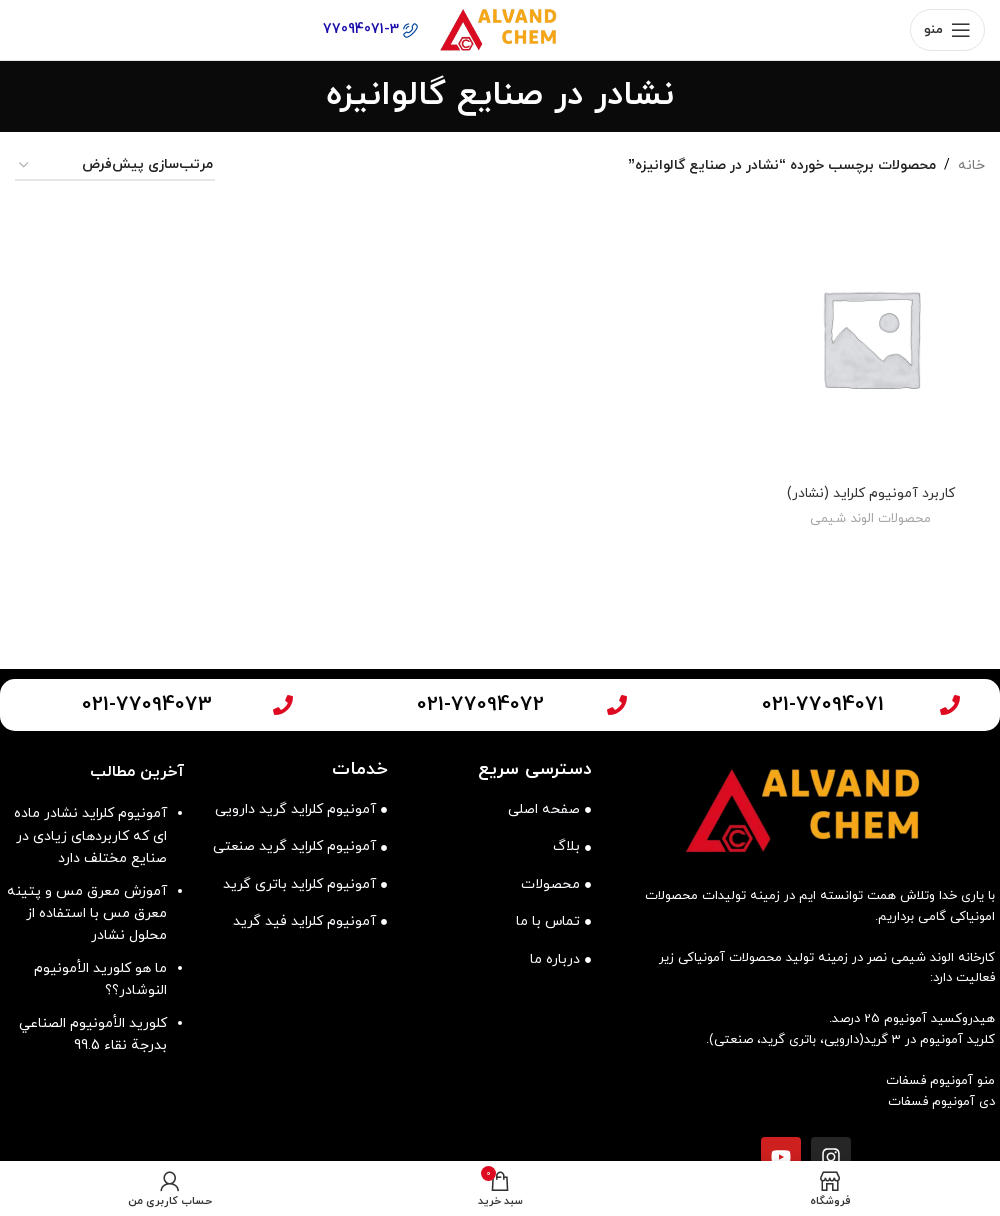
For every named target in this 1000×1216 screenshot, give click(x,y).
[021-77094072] (617, 705)
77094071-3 (370, 29)
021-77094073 (147, 705)
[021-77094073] (283, 705)
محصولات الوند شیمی (871, 518)
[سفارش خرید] (115, 166)
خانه (971, 165)
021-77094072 (480, 705)
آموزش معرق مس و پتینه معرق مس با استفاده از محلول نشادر (87, 914)
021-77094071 (823, 705)
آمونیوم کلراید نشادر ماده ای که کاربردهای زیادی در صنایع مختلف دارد (90, 836)
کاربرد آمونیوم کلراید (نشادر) (871, 491)
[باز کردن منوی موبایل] (947, 30)
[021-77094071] (950, 705)
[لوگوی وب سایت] (500, 28)
